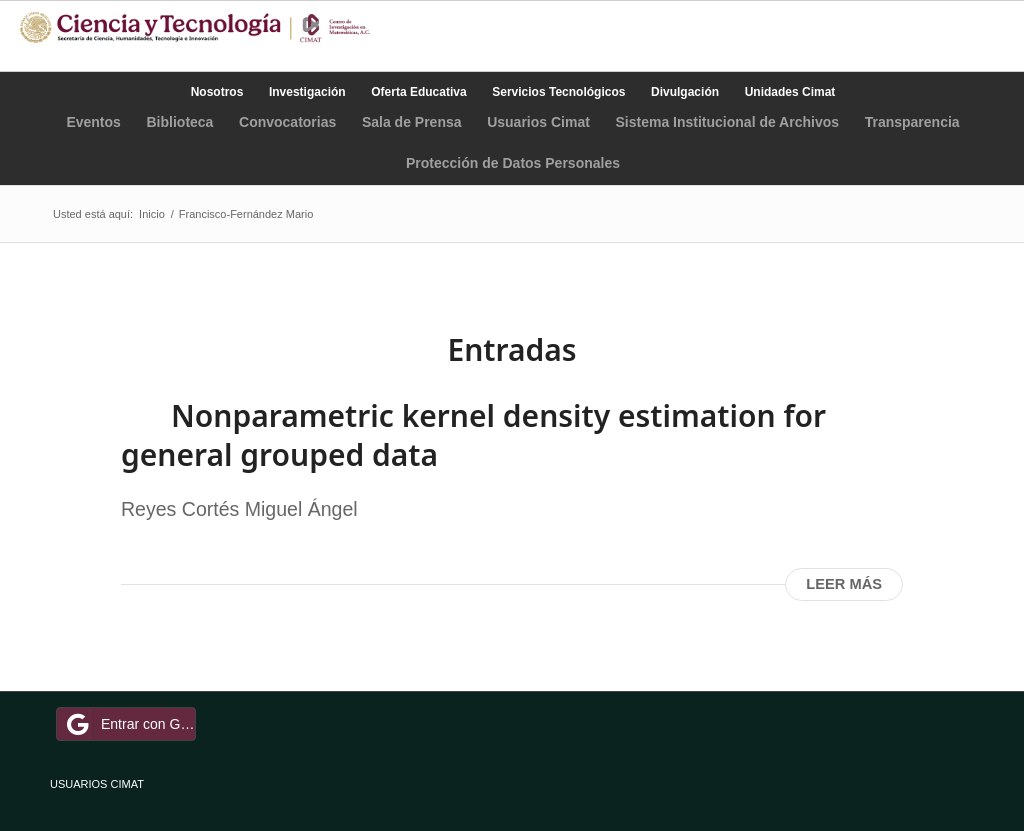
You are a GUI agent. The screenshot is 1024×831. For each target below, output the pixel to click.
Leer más (844, 584)
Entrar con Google (129, 724)
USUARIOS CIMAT (97, 784)
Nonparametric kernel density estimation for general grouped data (473, 435)
